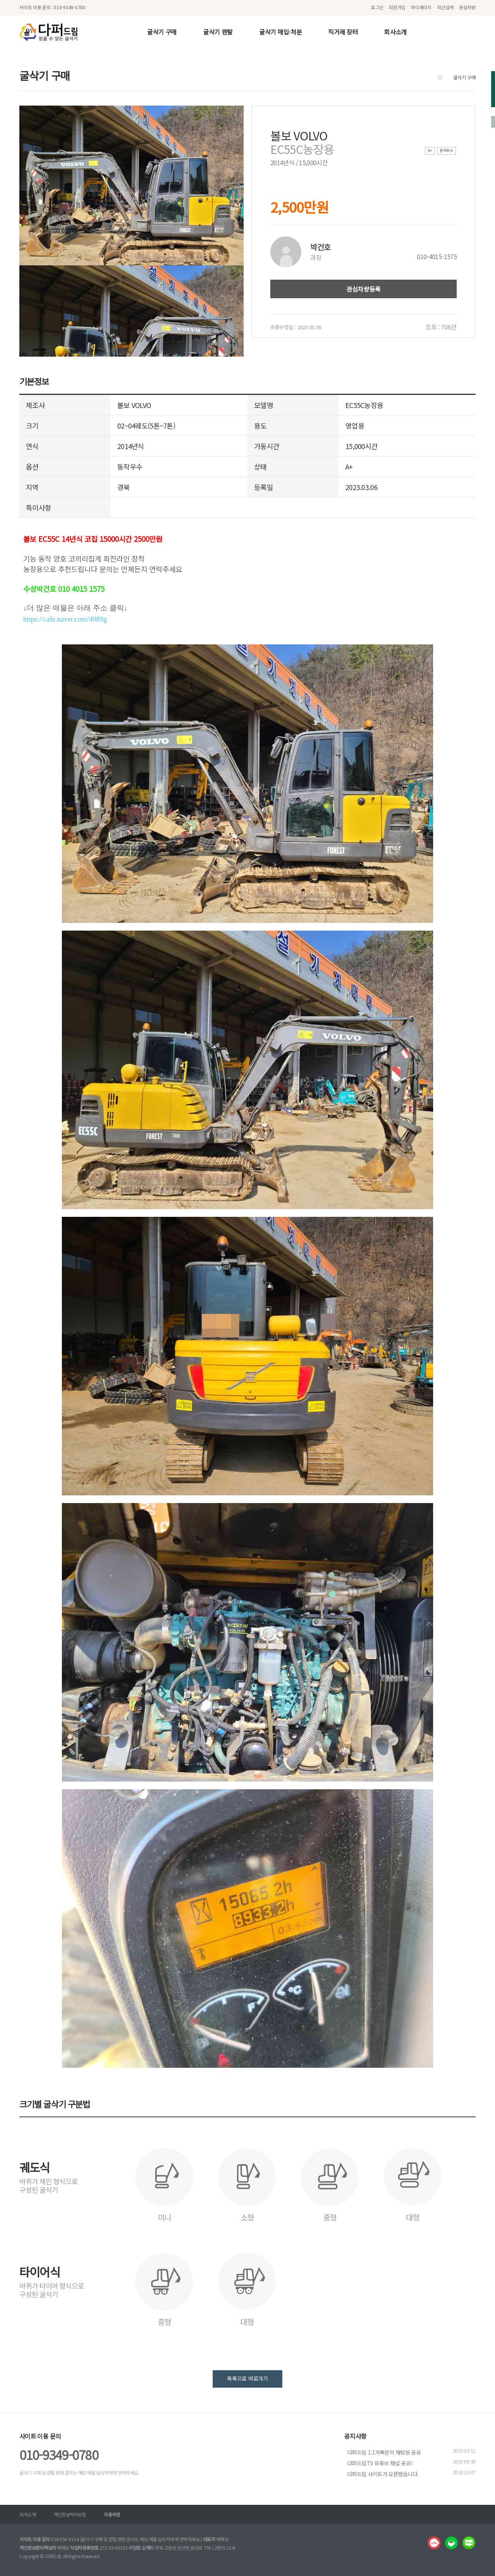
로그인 (377, 7)
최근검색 (445, 7)
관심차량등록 (363, 289)
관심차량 (467, 7)
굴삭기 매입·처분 (280, 31)
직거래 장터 (343, 31)
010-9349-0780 (58, 2454)
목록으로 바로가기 (247, 2378)
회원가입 (397, 7)
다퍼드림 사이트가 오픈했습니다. (382, 2474)
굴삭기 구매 (162, 31)
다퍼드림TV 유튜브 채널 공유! (379, 2463)
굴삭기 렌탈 (218, 31)
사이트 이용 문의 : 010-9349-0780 (52, 7)
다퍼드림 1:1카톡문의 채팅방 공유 (384, 2452)
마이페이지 (421, 7)
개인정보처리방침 (69, 2514)
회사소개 (395, 31)
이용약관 (112, 2514)
